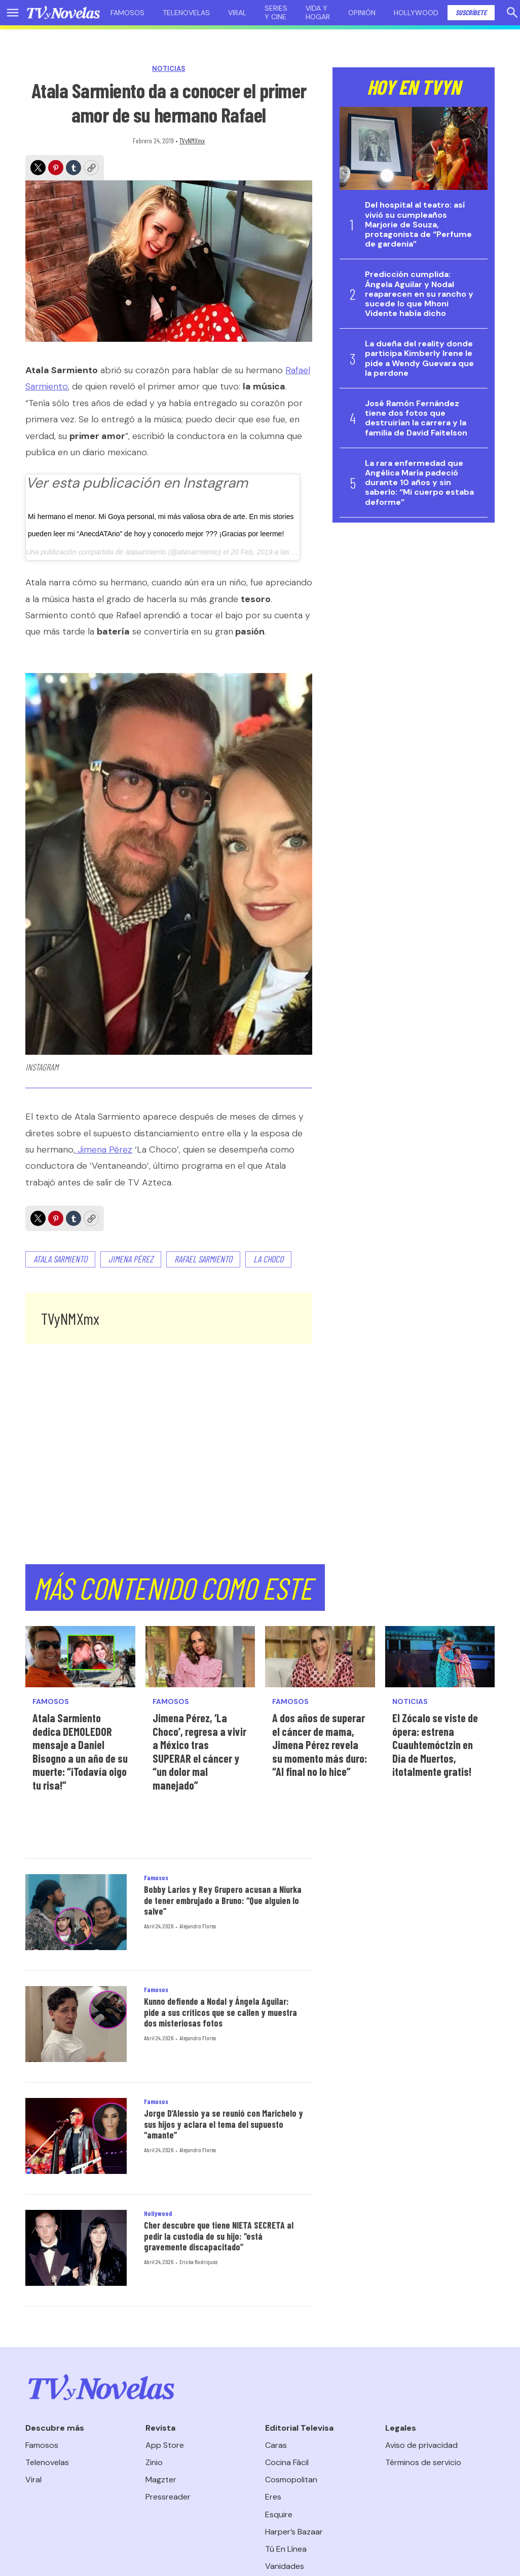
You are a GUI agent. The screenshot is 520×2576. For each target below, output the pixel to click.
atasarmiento (145, 552)
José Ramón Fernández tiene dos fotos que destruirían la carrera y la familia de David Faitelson (416, 418)
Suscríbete (471, 12)
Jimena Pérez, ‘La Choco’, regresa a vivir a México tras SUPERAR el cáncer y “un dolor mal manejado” (199, 1751)
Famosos (127, 12)
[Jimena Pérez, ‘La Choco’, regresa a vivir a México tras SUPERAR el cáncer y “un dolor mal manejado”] (200, 1657)
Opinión (362, 12)
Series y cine (276, 12)
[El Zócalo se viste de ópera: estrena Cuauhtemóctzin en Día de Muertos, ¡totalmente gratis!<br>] (440, 1657)
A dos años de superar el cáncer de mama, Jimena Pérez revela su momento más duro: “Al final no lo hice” (319, 1744)
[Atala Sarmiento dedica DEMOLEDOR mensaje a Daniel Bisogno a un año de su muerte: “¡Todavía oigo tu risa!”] (80, 1657)
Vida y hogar (318, 12)
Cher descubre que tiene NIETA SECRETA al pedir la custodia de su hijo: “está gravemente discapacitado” (218, 2236)
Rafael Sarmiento (203, 1258)
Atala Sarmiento (60, 1258)
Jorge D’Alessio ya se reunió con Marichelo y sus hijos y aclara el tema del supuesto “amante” (223, 2124)
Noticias (168, 68)
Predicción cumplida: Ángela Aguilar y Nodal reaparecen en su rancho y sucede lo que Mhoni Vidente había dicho (419, 293)
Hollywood (416, 12)
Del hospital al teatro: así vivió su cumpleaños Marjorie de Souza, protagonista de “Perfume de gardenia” (418, 224)
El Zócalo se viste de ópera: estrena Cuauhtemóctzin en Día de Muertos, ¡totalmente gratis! (435, 1744)
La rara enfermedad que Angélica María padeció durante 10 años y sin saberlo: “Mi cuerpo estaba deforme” (419, 482)
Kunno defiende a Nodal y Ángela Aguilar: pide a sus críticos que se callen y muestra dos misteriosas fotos (220, 2012)
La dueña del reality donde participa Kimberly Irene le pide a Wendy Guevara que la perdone (419, 358)
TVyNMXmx (192, 140)
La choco (268, 1258)
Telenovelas (186, 12)
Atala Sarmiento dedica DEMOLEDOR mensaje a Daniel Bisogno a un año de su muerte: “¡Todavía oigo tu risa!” (80, 1751)
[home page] (63, 12)
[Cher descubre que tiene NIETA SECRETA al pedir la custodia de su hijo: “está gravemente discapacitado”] (76, 2248)
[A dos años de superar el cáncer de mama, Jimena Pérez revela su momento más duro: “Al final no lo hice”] (320, 1657)
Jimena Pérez (103, 1149)
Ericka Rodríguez (198, 2261)
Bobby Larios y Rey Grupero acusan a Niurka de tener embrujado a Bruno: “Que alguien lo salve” (223, 1900)
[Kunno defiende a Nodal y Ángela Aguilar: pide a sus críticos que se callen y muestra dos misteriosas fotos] (76, 2024)
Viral (237, 12)
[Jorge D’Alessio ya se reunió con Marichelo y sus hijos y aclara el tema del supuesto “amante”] (76, 2136)
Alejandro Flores (197, 1925)
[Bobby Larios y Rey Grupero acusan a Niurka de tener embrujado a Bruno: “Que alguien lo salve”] (76, 1912)
